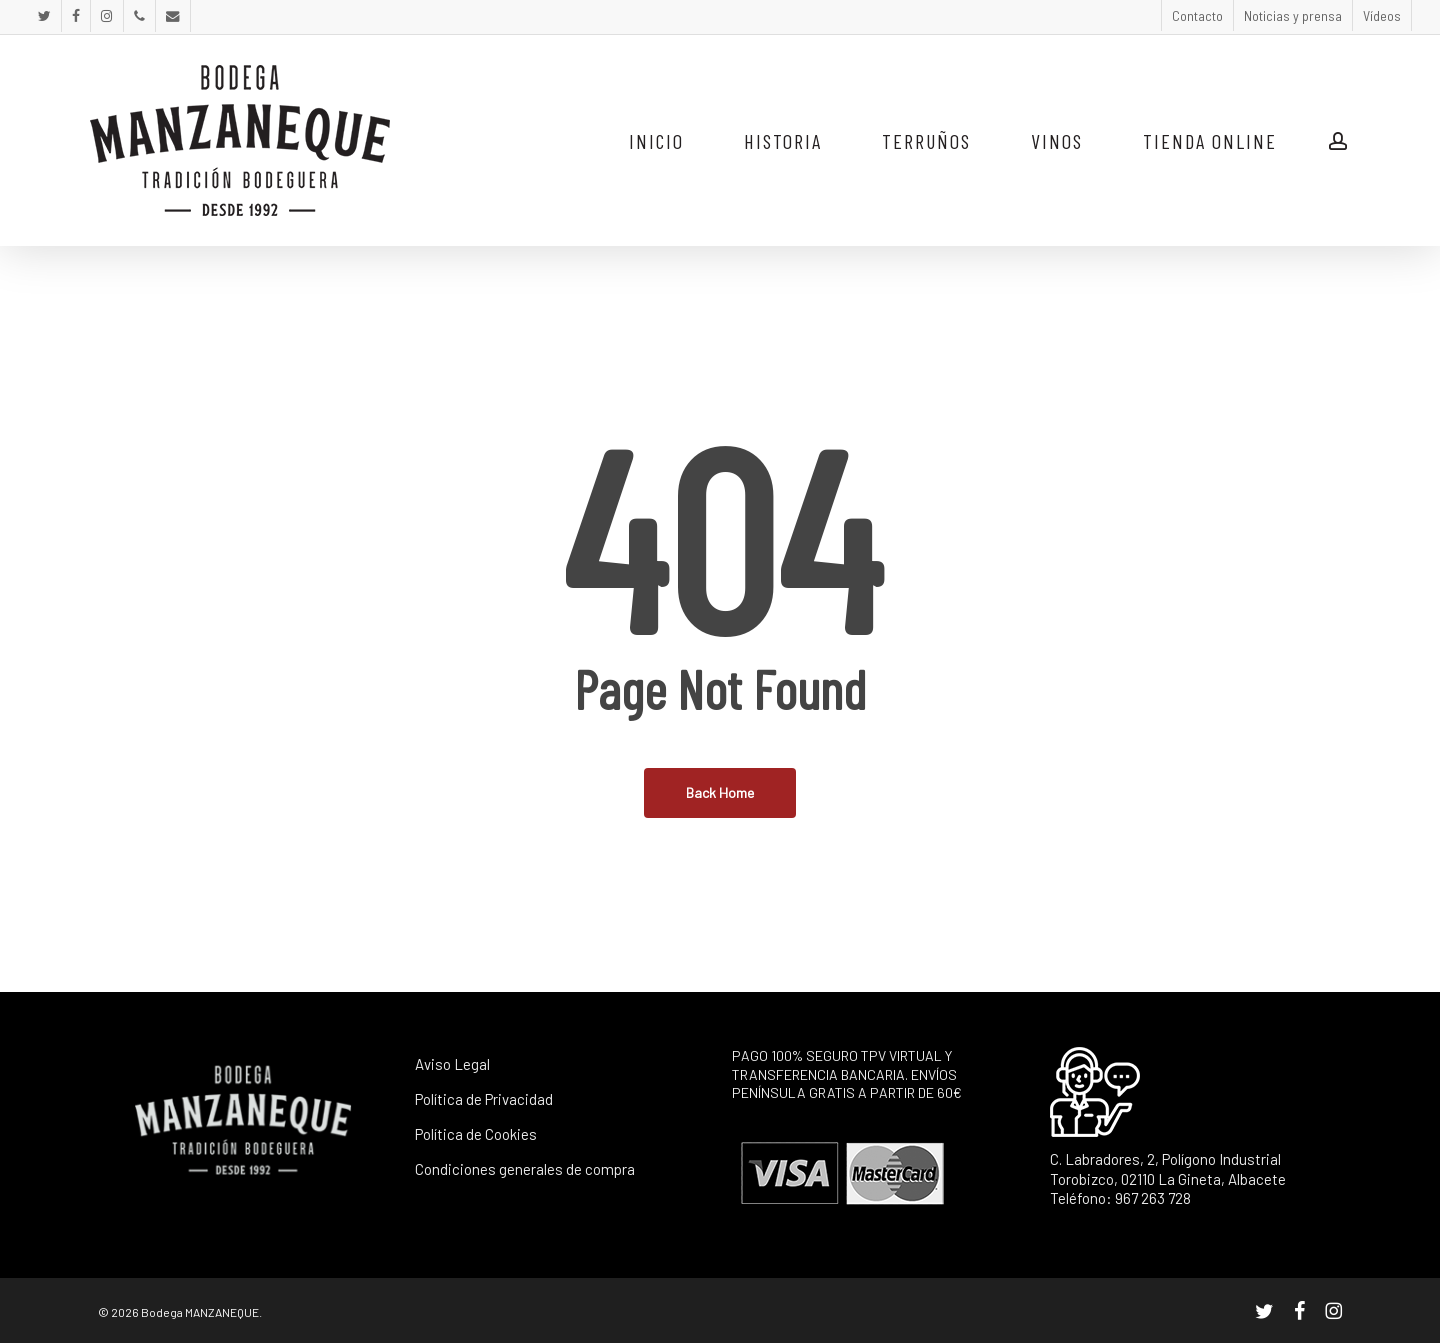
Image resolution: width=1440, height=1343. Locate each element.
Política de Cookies (476, 1134)
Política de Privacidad (484, 1099)
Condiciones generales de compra (525, 1169)
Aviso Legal (452, 1064)
